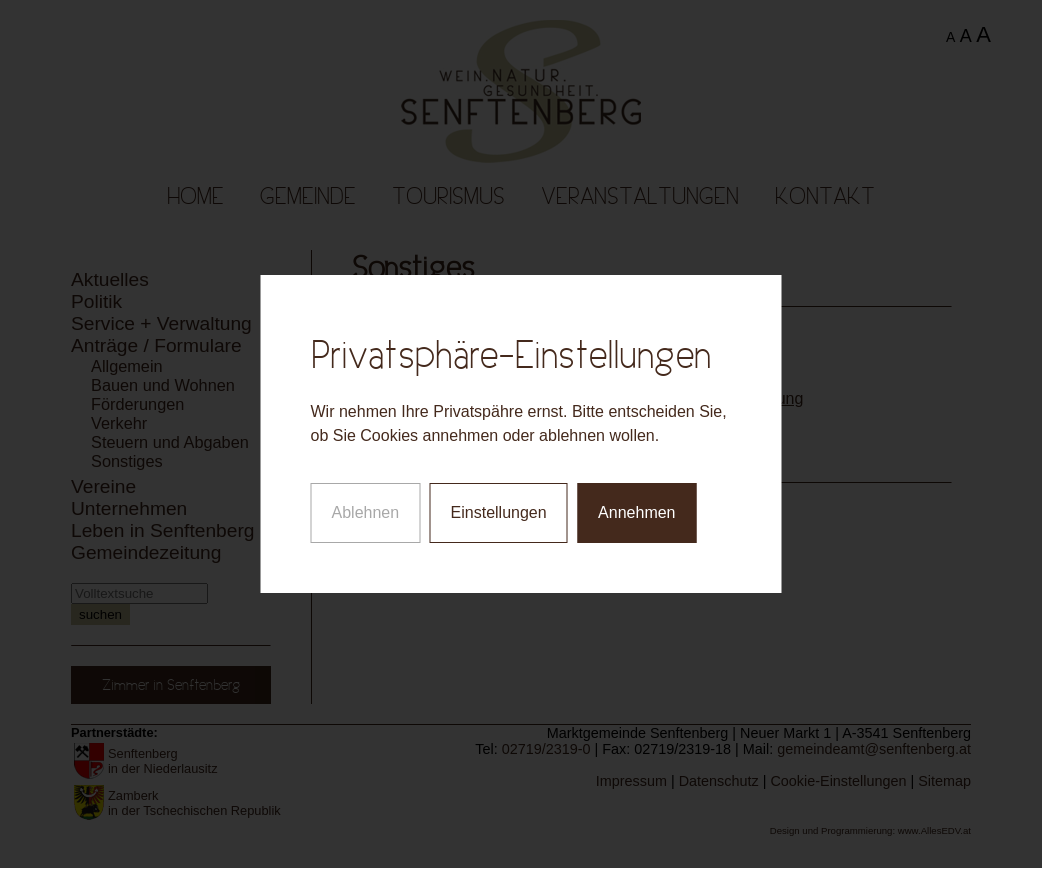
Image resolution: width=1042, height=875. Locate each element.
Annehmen (636, 510)
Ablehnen (366, 510)
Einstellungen (499, 510)
